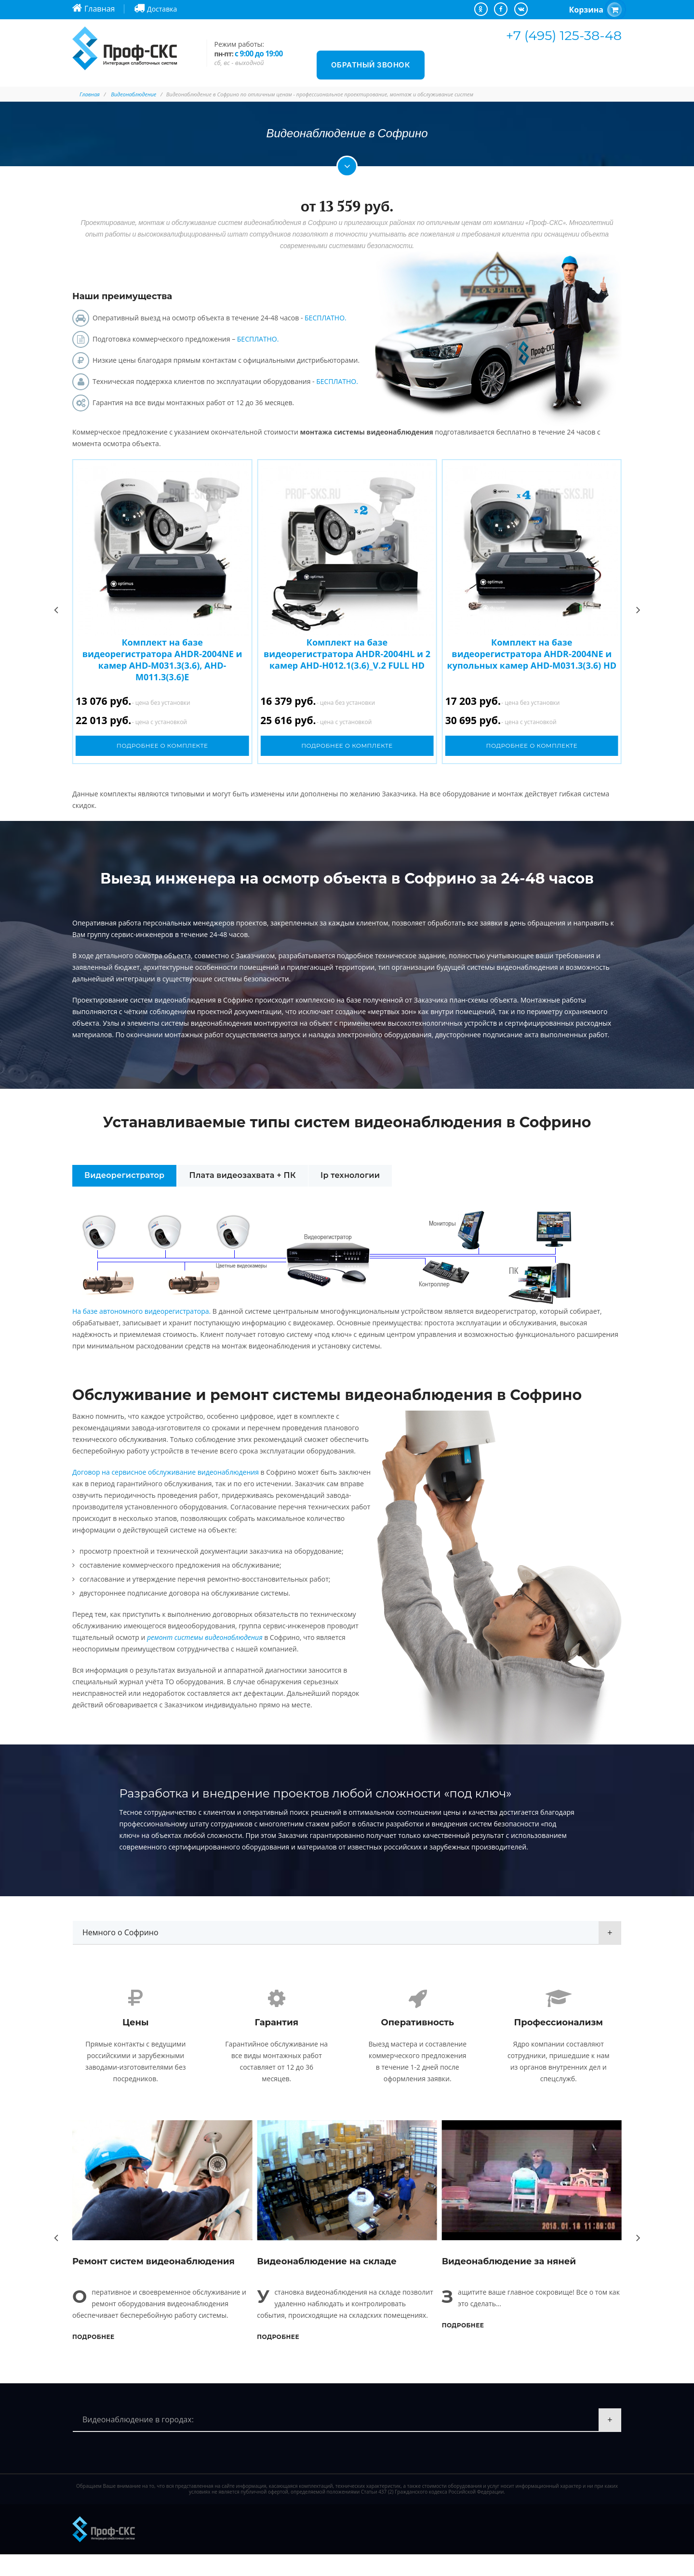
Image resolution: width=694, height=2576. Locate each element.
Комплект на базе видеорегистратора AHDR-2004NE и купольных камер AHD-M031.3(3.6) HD (531, 653)
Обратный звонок (371, 64)
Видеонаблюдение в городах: (138, 2441)
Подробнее (93, 2358)
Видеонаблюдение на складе (326, 2283)
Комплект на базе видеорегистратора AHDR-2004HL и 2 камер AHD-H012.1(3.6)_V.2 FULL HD (347, 653)
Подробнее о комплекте (162, 745)
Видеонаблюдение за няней (509, 2283)
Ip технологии (350, 1175)
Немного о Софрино (120, 1932)
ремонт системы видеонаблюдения (205, 1637)
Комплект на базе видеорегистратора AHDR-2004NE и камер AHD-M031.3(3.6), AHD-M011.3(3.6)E (162, 659)
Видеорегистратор (124, 1175)
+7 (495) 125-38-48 (564, 35)
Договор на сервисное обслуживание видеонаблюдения (165, 1472)
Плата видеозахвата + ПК (242, 1175)
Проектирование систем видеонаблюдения (144, 999)
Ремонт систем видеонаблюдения (153, 2283)
